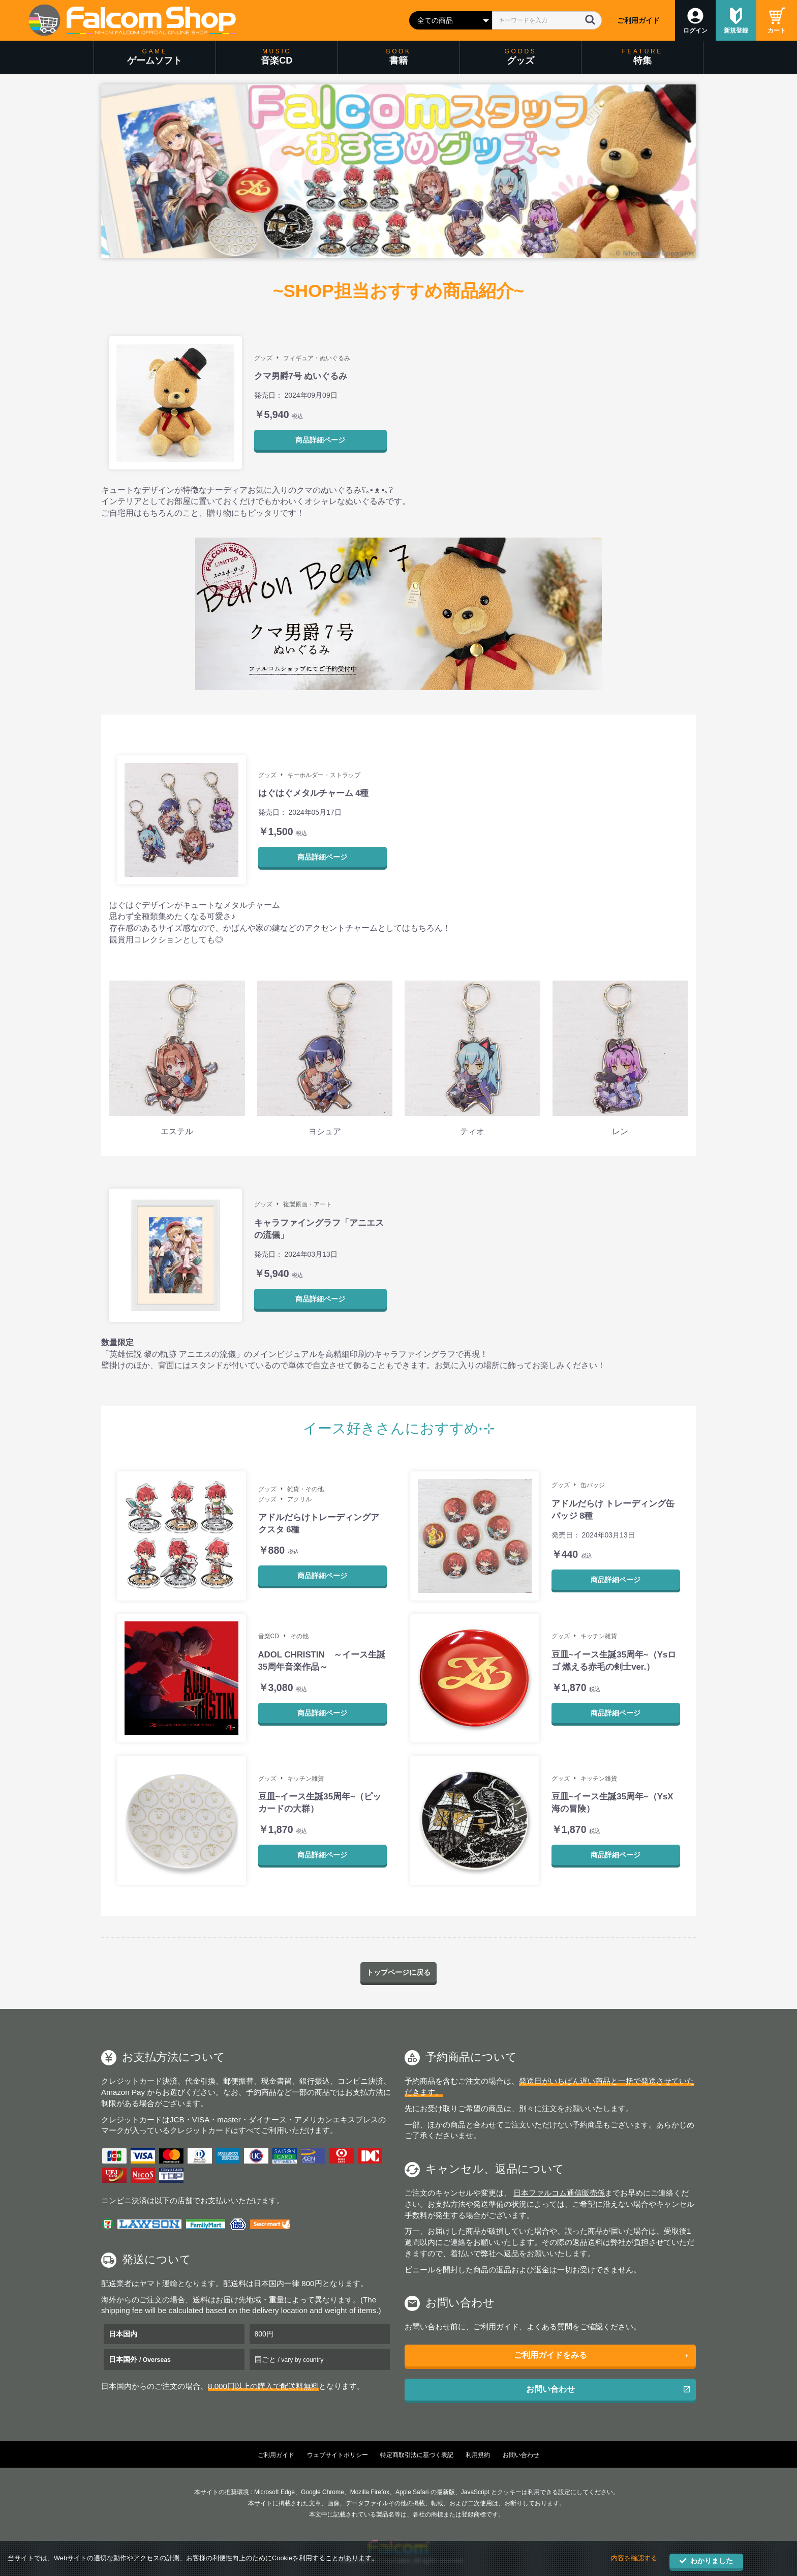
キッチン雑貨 (598, 1635)
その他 (299, 1635)
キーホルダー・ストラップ (323, 774)
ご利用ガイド (638, 20)
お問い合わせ (550, 2389)
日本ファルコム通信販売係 (559, 2193)
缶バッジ (592, 1484)
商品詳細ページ (320, 439)
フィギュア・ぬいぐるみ (316, 357)
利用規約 (478, 2455)
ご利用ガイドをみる (550, 2355)
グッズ (263, 357)
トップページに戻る (398, 1972)
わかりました (706, 2561)
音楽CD (268, 1635)
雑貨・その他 (305, 1488)
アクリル (299, 1498)
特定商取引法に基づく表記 (416, 2455)
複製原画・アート (307, 1203)
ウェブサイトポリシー (337, 2455)
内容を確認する (634, 2560)
